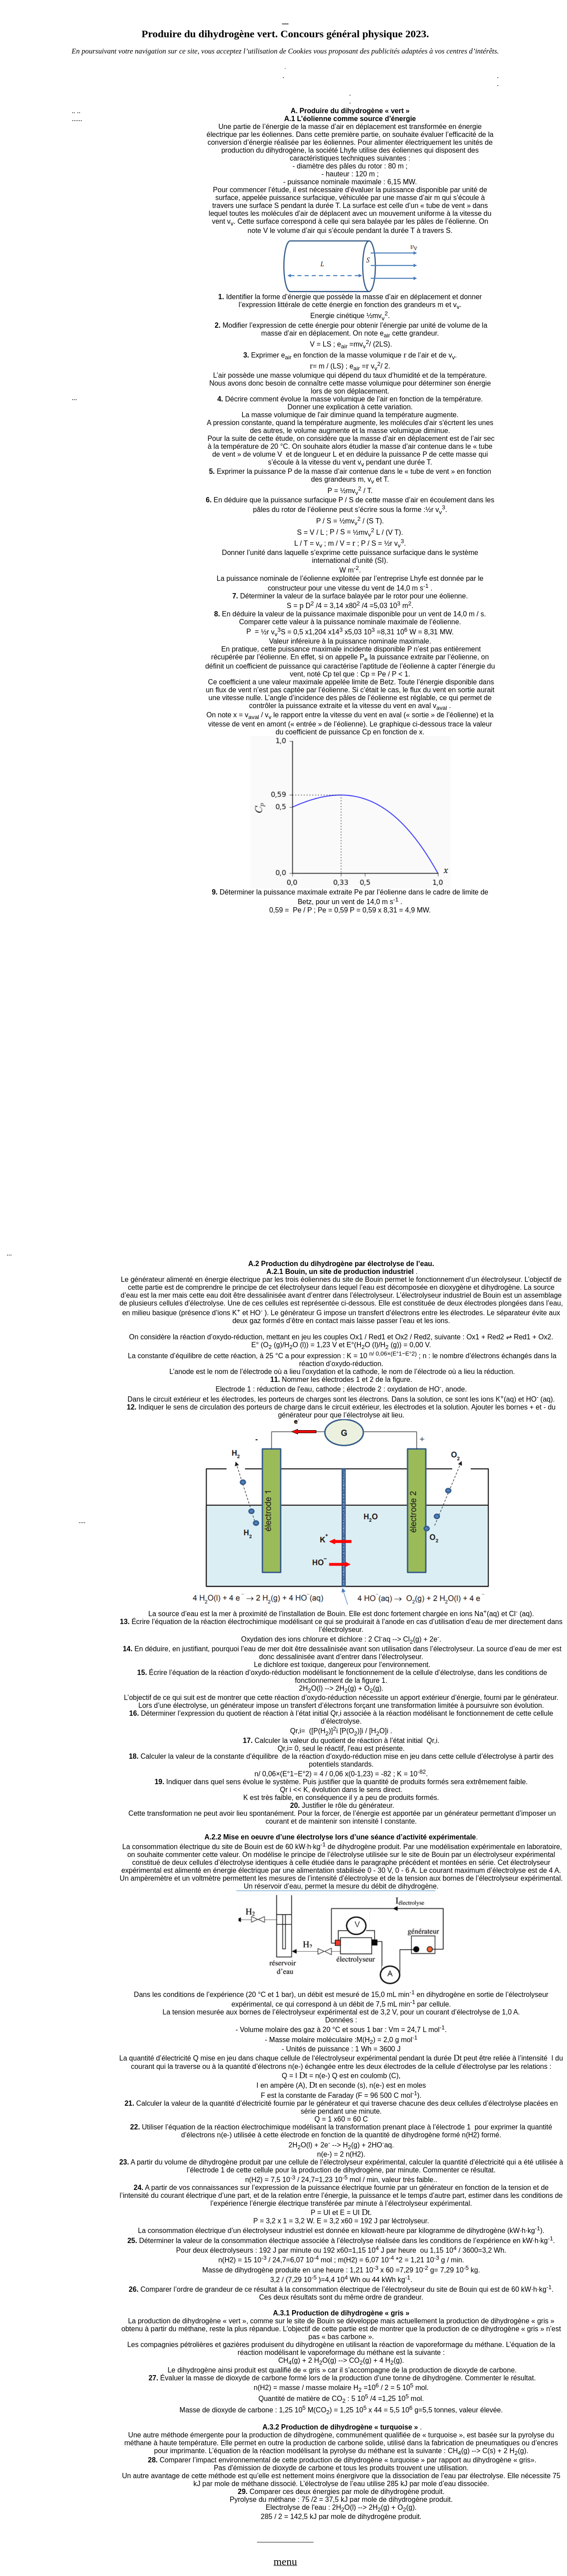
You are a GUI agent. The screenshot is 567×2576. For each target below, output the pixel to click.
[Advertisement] (137, 262)
